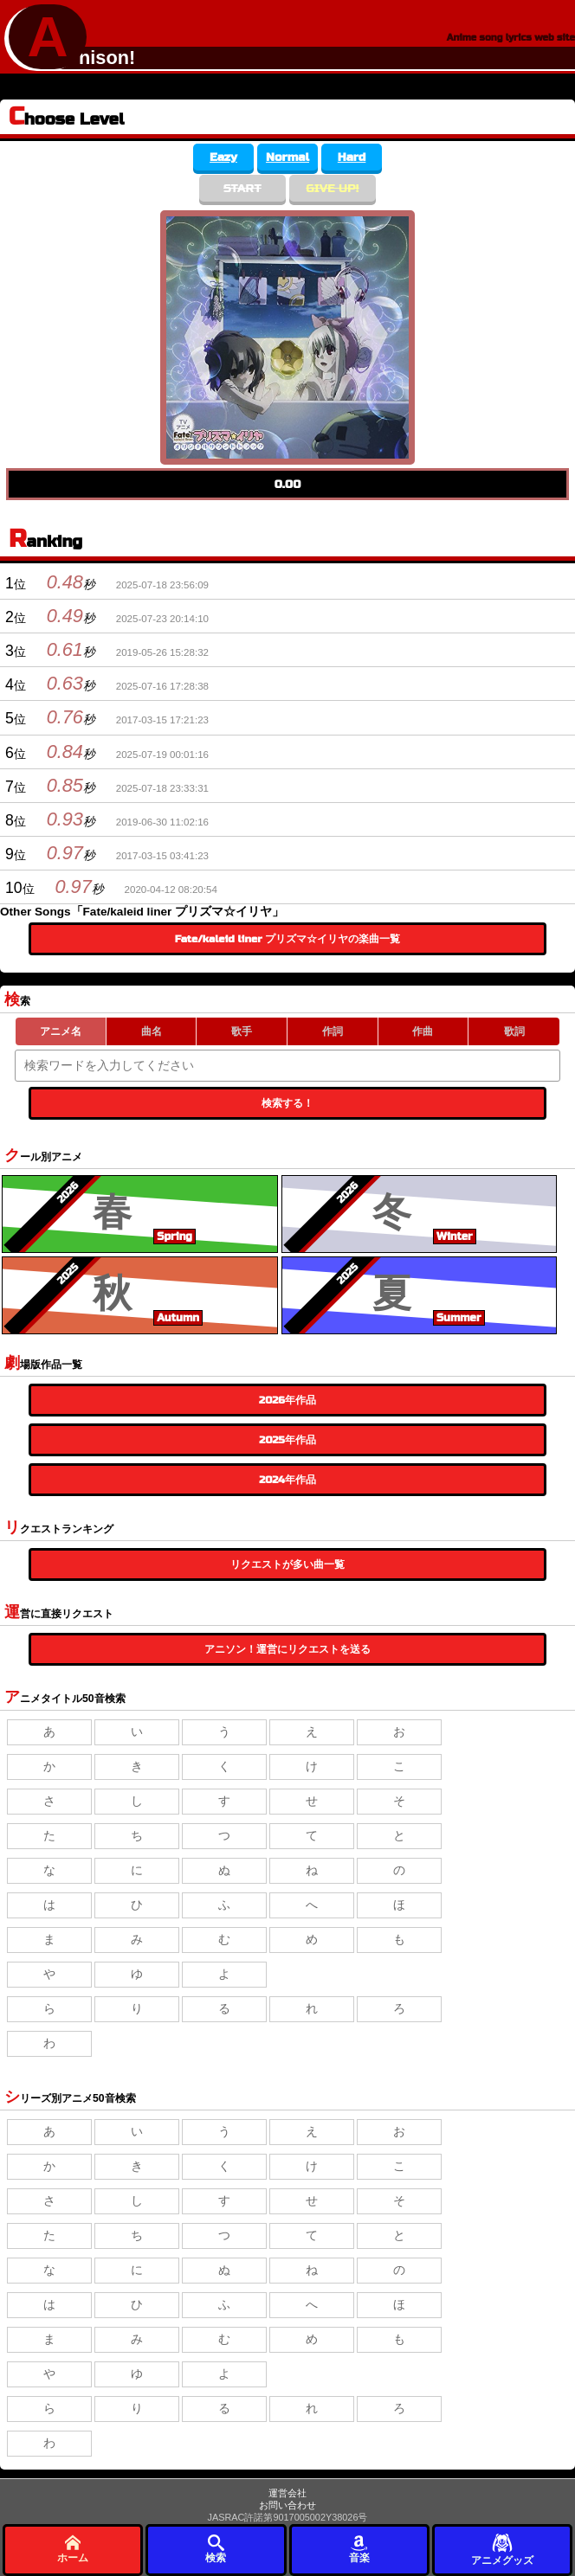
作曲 (422, 1031)
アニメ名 (60, 1031)
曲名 (151, 1031)
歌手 (241, 1031)
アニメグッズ (502, 2549)
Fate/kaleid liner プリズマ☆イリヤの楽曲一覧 (288, 939)
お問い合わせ (287, 2505)
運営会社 (287, 2493)
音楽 (359, 2548)
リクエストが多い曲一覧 (287, 1564)
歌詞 (514, 1031)
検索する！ (287, 1103)
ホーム (72, 2548)
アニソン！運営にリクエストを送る (287, 1649)
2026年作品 (287, 1400)
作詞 (332, 1031)
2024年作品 (287, 1480)
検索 (215, 2548)
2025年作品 (287, 1440)
